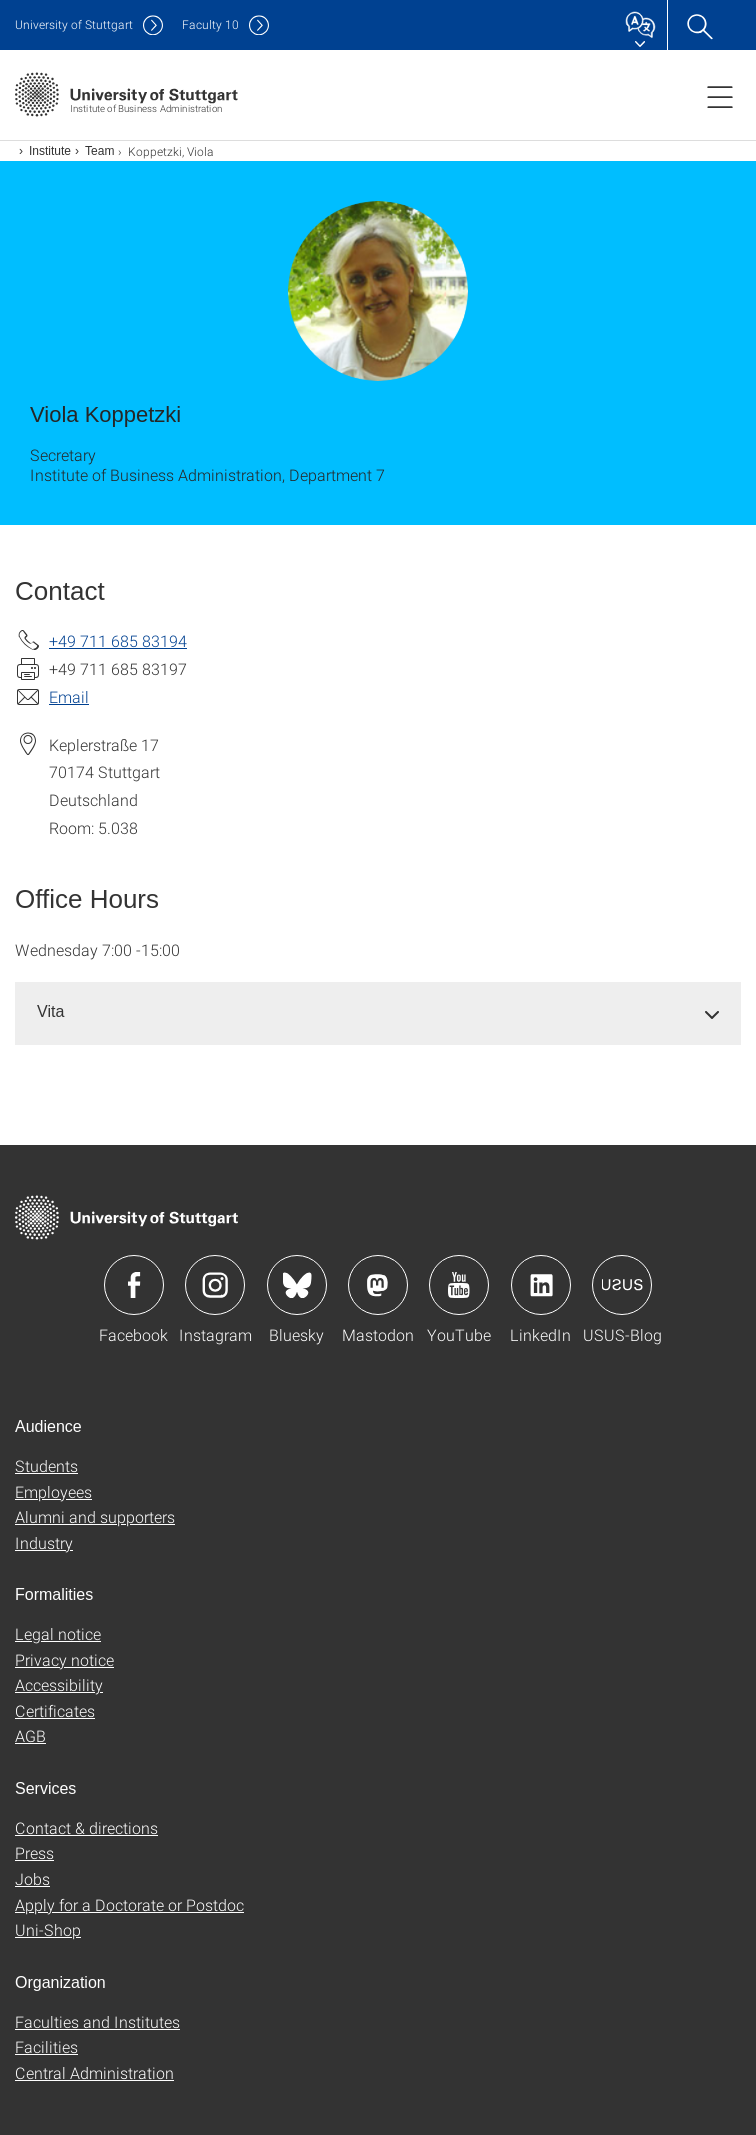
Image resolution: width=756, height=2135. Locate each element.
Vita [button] (50, 1011)
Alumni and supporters (95, 1516)
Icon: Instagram (215, 1285)
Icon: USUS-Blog (622, 1285)
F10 (210, 24)
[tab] (378, 1012)
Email (69, 696)
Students (46, 1465)
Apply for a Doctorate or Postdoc (129, 1904)
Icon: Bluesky (297, 1285)
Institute (50, 151)
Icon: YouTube (459, 1285)
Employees (53, 1491)
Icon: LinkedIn (541, 1285)
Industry (44, 1542)
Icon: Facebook (134, 1285)
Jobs (32, 1878)
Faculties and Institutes (97, 2021)
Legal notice (58, 1633)
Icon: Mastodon (378, 1285)
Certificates (55, 1710)
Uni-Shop (48, 1929)
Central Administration (94, 2072)
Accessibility (59, 1684)
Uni (74, 24)
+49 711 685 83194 (118, 640)
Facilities (46, 2046)
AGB (30, 1735)
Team (99, 151)
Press (34, 1852)
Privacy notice (64, 1659)
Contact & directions (86, 1827)
